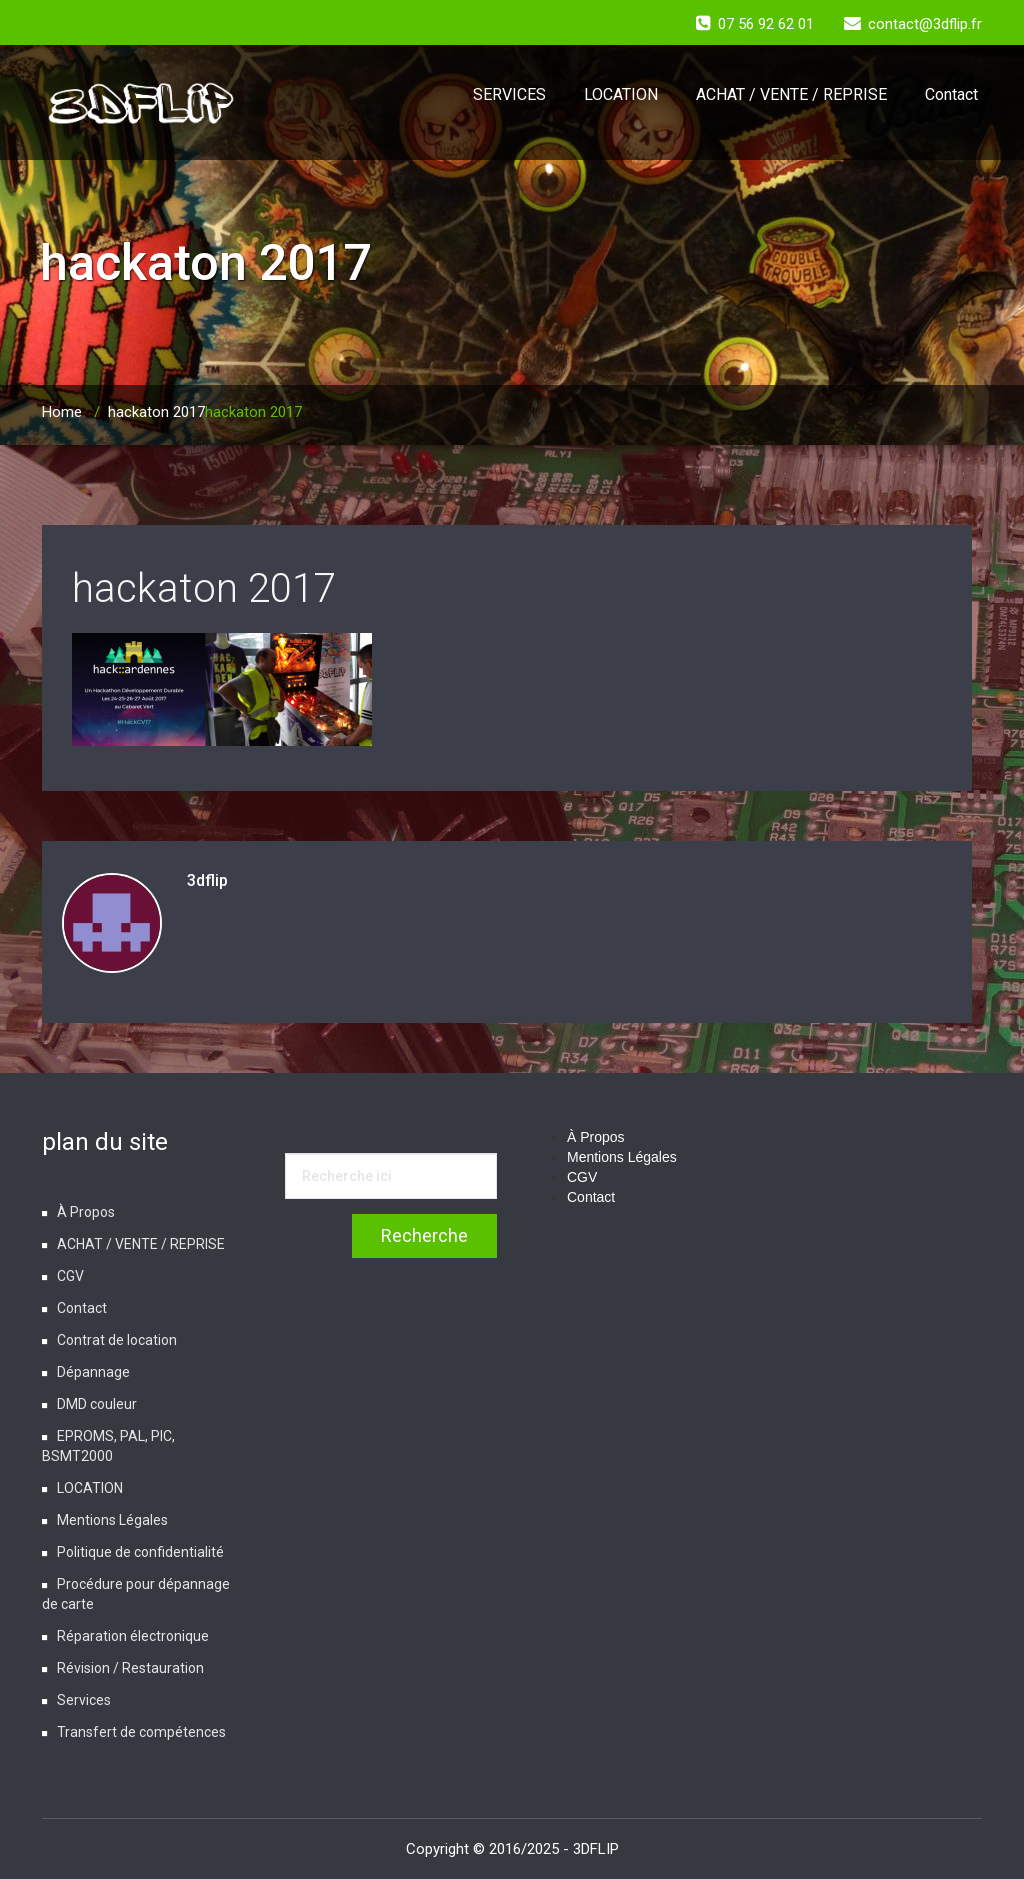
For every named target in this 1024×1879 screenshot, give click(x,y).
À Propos (86, 1212)
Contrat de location (117, 1340)
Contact (951, 94)
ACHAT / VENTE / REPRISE (791, 94)
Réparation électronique (133, 1636)
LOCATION (621, 94)
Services (84, 1700)
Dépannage (93, 1372)
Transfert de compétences (141, 1732)
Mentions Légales (112, 1520)
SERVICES (509, 94)
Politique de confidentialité (140, 1552)
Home (62, 412)
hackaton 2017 (156, 412)
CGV (70, 1276)
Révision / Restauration (130, 1668)
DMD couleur (97, 1404)
